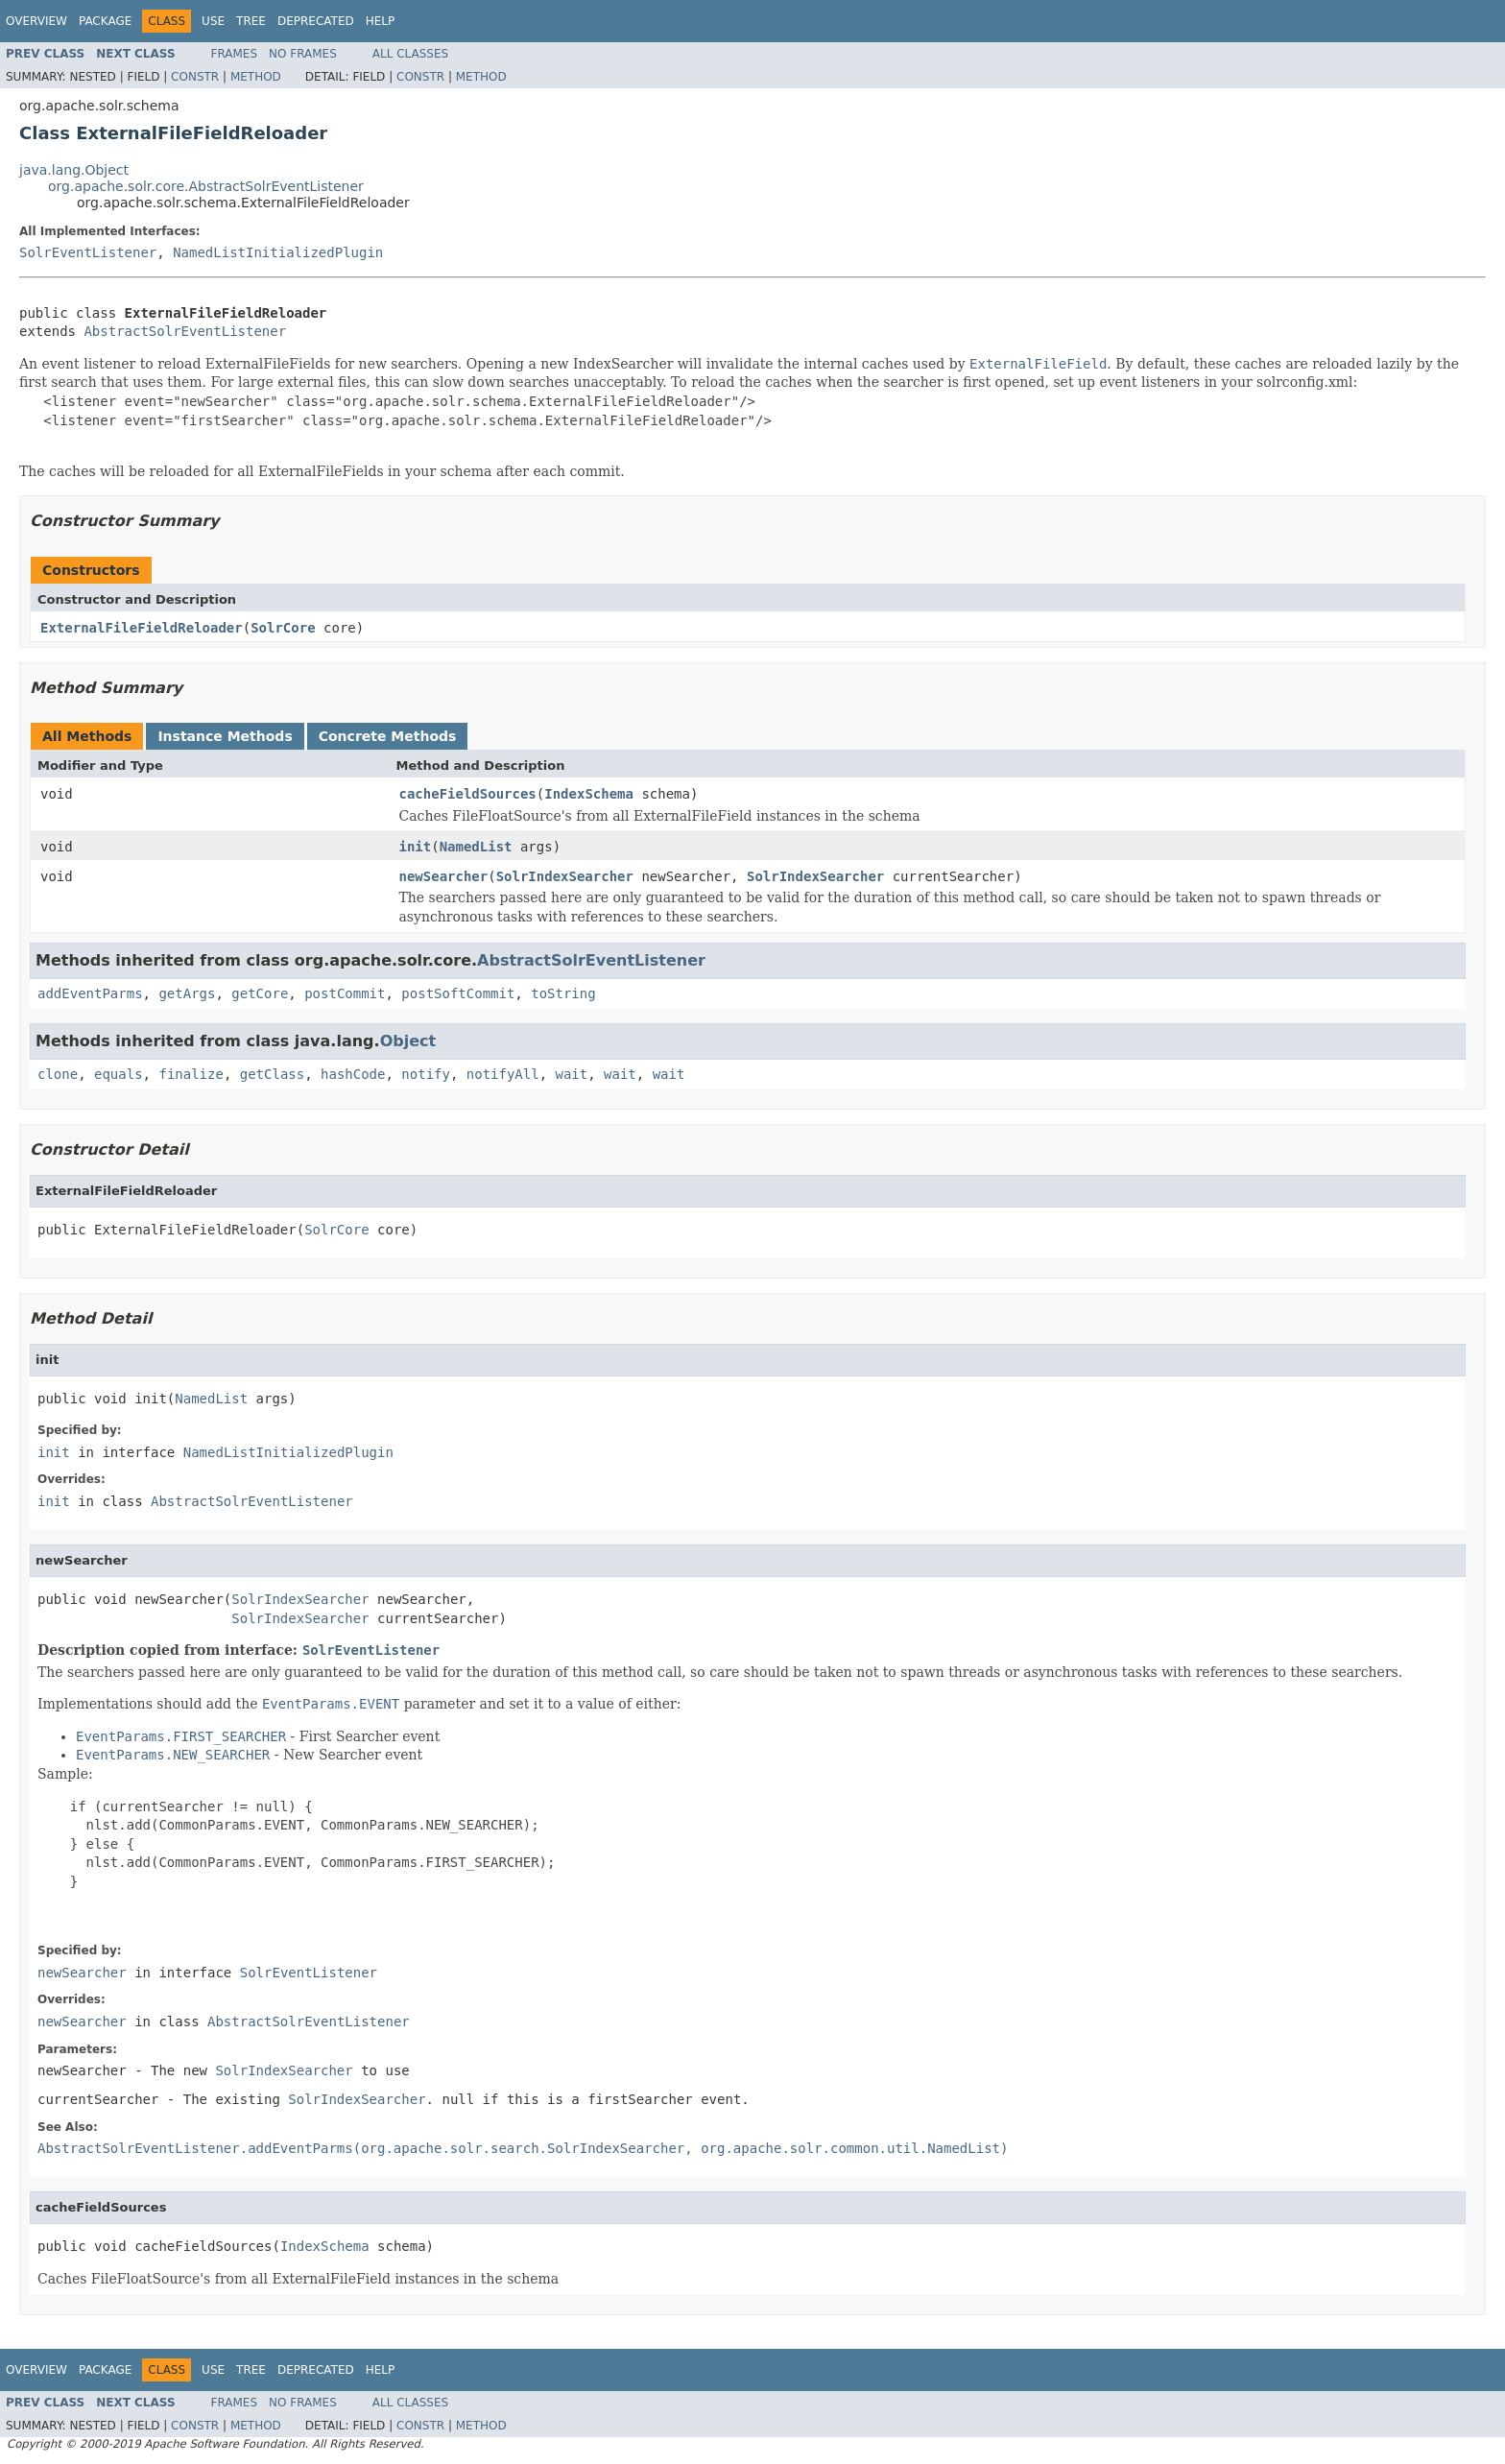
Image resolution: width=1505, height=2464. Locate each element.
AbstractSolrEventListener (185, 331)
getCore (259, 993)
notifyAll (502, 1074)
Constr (195, 77)
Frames (234, 53)
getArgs (186, 993)
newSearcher (444, 876)
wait (572, 1074)
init (415, 846)
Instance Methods (224, 736)
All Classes (410, 53)
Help (380, 21)
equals (118, 1074)
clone (57, 1074)
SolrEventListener (87, 252)
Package (105, 21)
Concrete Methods (388, 736)
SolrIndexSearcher (564, 876)
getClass (272, 1074)
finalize (190, 1074)
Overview (36, 21)
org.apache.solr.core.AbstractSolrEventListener (206, 186)
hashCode (353, 1074)
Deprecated (315, 21)
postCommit (344, 993)
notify (425, 1074)
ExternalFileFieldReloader (141, 627)
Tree (251, 21)
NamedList (476, 846)
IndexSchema (588, 793)
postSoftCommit (457, 993)
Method (255, 77)
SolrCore (283, 627)
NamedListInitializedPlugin (278, 252)
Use (213, 21)
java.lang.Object (74, 170)
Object (408, 1041)
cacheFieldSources (468, 793)
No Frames (303, 53)
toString (563, 993)
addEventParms (90, 993)
